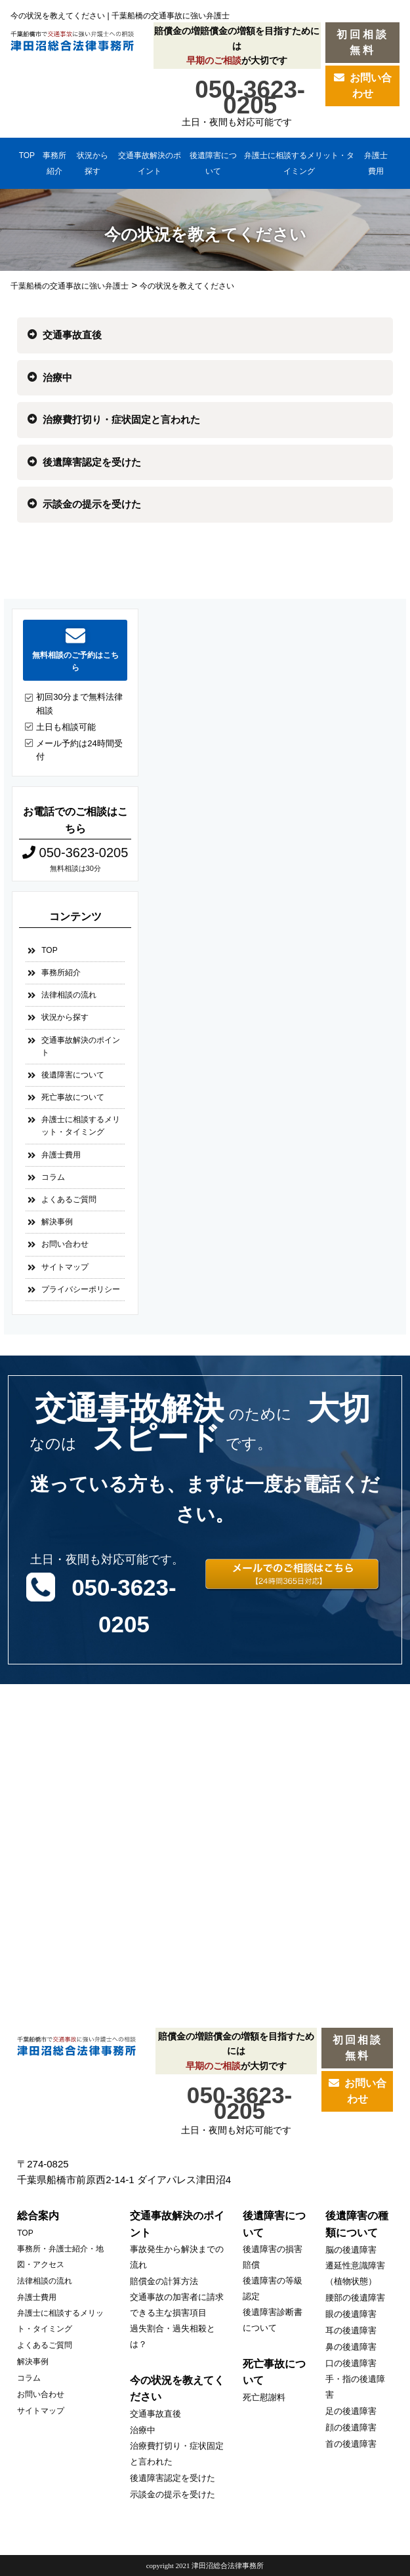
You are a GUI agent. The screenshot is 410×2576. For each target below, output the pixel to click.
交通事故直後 (72, 334)
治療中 (57, 377)
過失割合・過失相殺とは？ (172, 2336)
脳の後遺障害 (351, 2250)
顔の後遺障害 (351, 2427)
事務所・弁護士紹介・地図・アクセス (60, 2256)
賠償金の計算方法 (164, 2281)
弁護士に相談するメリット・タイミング (299, 163)
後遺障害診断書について (272, 2320)
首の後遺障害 (351, 2444)
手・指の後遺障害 (355, 2387)
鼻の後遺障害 (351, 2347)
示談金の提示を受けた (92, 504)
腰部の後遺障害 (355, 2298)
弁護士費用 (376, 163)
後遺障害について (213, 163)
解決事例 (57, 1221)
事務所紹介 (54, 163)
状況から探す (92, 163)
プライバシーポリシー (80, 1289)
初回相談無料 (363, 42)
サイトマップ (65, 1267)
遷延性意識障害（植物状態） (355, 2273)
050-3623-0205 (250, 94)
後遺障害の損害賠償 (272, 2257)
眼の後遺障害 (351, 2314)
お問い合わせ (363, 85)
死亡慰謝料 (264, 2397)
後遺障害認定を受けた (92, 462)
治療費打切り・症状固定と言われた (121, 419)
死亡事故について (72, 1097)
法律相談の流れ (68, 994)
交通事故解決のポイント (149, 163)
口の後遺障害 (351, 2363)
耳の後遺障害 (351, 2330)
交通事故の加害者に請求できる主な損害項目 (177, 2305)
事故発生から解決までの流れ (177, 2257)
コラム (53, 1177)
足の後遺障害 (351, 2411)
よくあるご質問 (68, 1199)
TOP (27, 155)
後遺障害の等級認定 (272, 2288)
